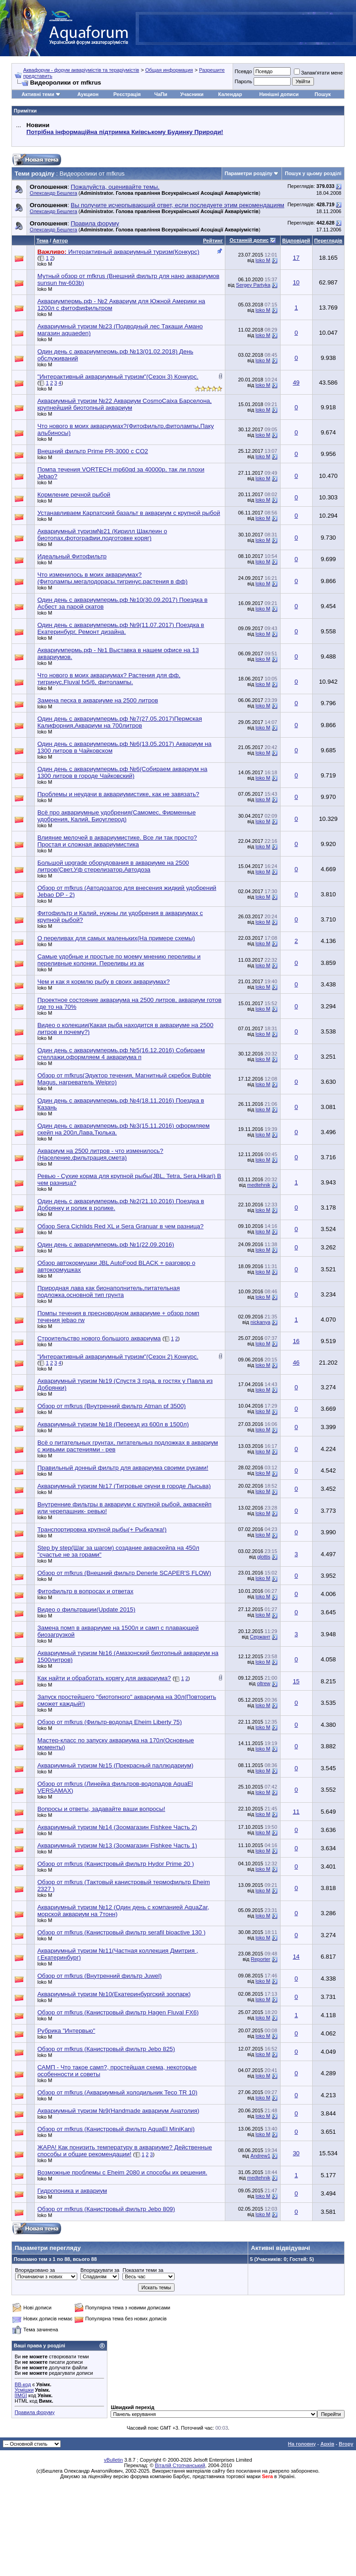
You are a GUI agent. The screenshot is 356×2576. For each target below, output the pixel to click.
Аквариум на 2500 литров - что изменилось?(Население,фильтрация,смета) (100, 1154)
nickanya (260, 1322)
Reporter (261, 1959)
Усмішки (24, 2390)
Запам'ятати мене (318, 72)
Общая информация (169, 70)
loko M (44, 264)
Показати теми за (142, 2270)
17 (296, 257)
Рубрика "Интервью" (66, 2030)
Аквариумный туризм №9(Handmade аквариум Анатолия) (118, 2110)
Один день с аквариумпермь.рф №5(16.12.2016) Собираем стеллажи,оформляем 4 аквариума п (121, 1053)
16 (296, 1341)
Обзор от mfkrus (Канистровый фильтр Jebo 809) (106, 2209)
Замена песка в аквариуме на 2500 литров (97, 700)
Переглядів (328, 240)
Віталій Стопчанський (180, 2465)
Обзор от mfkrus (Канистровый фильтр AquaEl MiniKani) (116, 2129)
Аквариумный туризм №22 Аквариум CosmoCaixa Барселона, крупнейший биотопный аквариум (124, 404)
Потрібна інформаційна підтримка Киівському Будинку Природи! (125, 132)
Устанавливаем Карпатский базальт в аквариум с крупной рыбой (128, 512)
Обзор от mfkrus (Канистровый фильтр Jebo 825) (106, 2049)
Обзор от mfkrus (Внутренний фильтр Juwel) (99, 1975)
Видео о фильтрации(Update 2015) (86, 1609)
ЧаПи (160, 94)
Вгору (346, 2444)
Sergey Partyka (253, 285)
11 (296, 1811)
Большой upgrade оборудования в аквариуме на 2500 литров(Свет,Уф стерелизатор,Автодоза (113, 866)
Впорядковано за (35, 2270)
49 (296, 382)
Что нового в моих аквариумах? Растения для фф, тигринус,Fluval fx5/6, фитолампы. (109, 679)
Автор (60, 240)
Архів (327, 2444)
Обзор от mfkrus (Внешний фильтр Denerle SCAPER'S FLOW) (124, 1572)
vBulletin (113, 2460)
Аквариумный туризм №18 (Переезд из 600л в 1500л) (113, 1424)
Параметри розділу (249, 173)
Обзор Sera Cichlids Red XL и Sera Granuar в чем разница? (120, 1226)
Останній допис (249, 240)
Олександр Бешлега (53, 193)
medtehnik (259, 1185)
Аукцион (87, 94)
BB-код (23, 2384)
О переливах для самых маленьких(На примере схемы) (116, 938)
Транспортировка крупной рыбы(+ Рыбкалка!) (102, 1529)
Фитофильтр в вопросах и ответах (85, 1591)
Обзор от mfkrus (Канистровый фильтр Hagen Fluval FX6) (118, 2012)
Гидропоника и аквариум (72, 2190)
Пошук (322, 94)
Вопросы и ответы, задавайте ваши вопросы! (101, 1808)
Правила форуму (34, 2412)
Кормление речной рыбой (74, 494)
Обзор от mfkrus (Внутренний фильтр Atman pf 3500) (111, 1406)
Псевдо (243, 71)
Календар (230, 94)
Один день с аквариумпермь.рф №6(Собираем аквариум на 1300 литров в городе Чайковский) (122, 772)
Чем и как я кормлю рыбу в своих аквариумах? (103, 981)
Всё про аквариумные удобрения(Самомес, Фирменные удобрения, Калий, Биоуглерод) (116, 816)
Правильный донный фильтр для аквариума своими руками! (122, 1467)
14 (296, 1956)
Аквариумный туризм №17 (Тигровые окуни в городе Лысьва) (124, 1486)
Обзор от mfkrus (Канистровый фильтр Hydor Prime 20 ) (115, 1863)
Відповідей (296, 240)
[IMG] (21, 2395)
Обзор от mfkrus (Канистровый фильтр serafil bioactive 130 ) (121, 1932)
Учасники (191, 94)
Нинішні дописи (278, 94)
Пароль (243, 81)
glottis (264, 1556)
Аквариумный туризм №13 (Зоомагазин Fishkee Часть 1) (117, 1845)
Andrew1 (260, 2155)
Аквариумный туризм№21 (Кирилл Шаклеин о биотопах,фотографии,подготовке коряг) (102, 534)
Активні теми (37, 94)
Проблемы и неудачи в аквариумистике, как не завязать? (118, 794)
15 (296, 1681)
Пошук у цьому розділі (313, 173)
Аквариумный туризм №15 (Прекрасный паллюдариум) (115, 1765)
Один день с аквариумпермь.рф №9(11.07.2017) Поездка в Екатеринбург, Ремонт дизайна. (120, 628)
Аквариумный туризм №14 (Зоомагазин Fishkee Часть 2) (117, 1827)
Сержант (260, 1636)
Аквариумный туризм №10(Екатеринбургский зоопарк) (114, 1994)
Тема (42, 240)
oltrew (263, 1683)
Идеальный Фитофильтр (72, 556)
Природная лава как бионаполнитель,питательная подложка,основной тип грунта (108, 1291)
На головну (302, 2444)
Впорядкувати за (99, 2270)
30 (296, 2153)
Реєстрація (127, 94)
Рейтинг (213, 240)
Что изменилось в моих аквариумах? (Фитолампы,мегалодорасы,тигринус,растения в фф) (112, 578)
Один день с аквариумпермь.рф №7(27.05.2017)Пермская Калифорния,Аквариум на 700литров (119, 722)
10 (296, 282)
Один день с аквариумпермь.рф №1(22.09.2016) (105, 1244)
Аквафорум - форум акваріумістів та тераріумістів (81, 70)
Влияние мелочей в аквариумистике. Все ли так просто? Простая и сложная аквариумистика (117, 841)
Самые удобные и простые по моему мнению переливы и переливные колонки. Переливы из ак (119, 960)
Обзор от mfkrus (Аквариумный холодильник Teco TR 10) (117, 2092)
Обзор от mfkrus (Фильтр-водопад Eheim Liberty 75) (109, 1722)
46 (296, 1362)
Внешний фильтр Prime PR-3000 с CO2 (92, 451)
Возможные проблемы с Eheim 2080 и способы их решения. (122, 2172)
